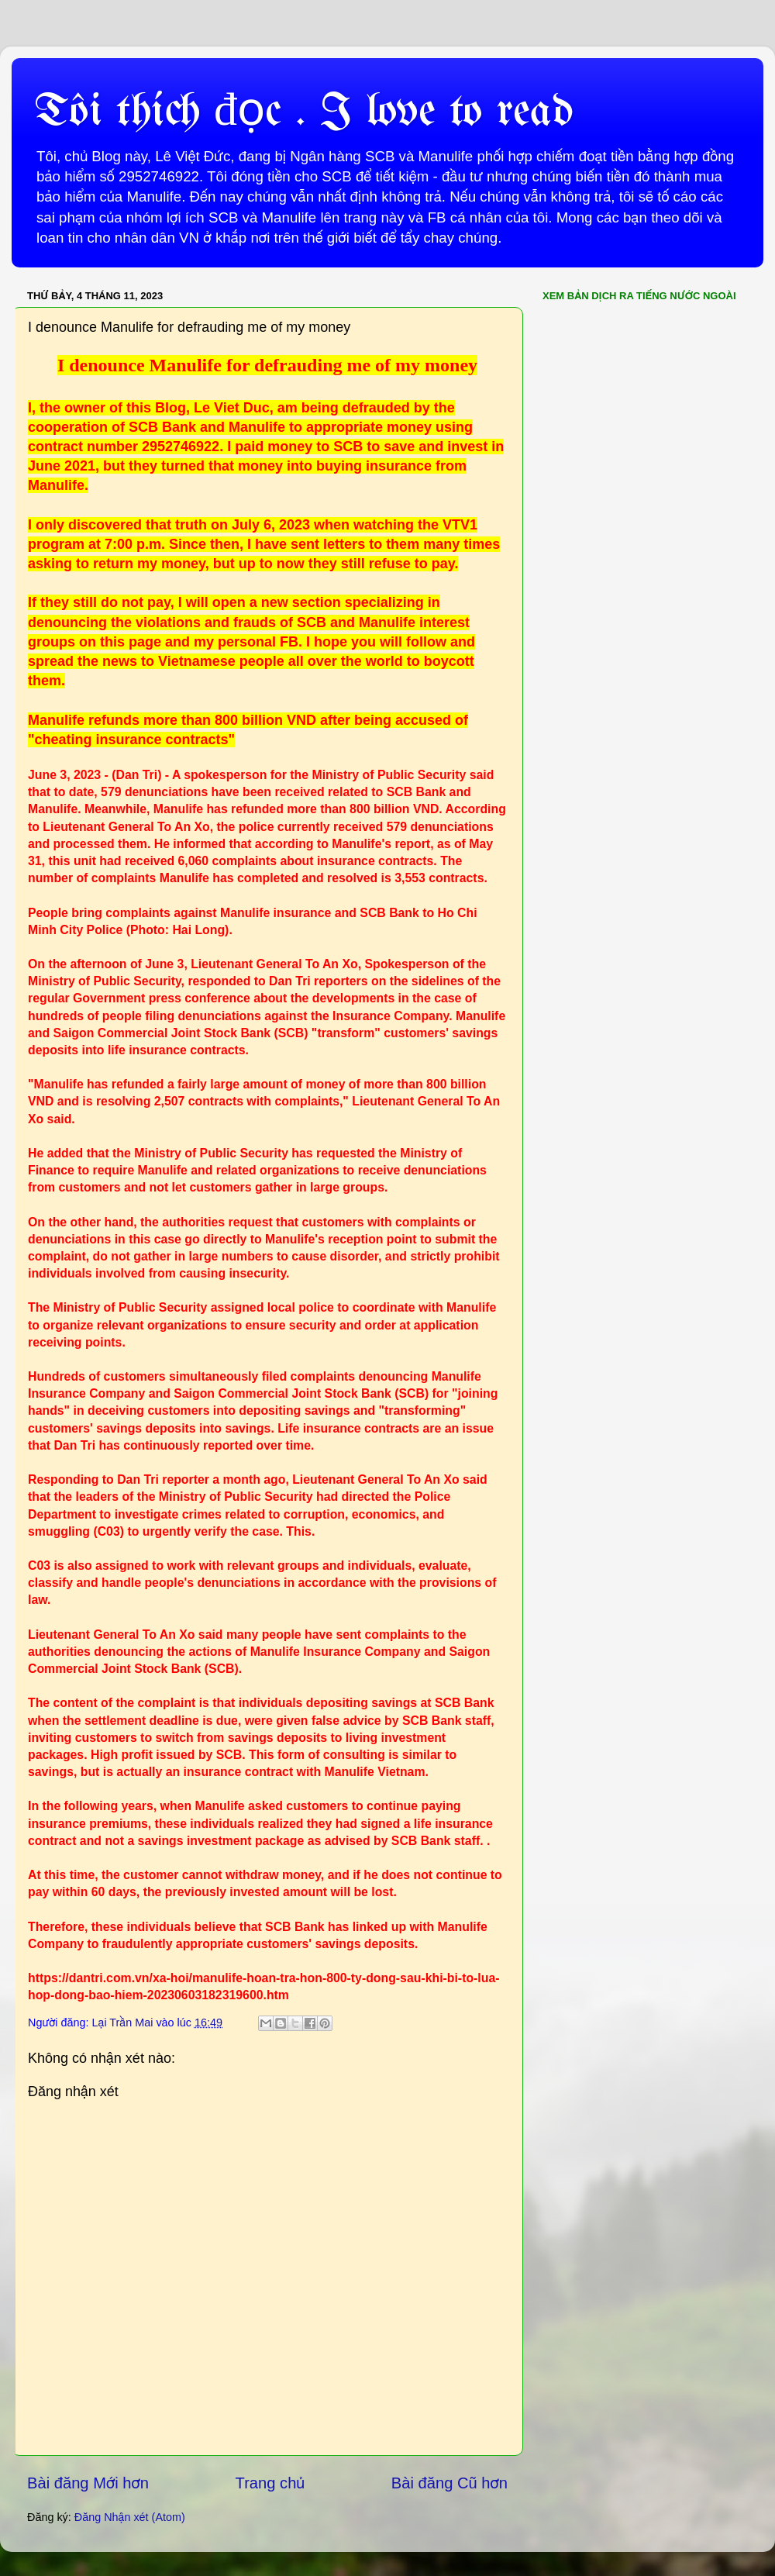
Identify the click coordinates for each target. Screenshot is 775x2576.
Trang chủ (270, 2483)
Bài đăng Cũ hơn (449, 2483)
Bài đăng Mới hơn (88, 2483)
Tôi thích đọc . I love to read (304, 112)
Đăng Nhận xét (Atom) (129, 2517)
